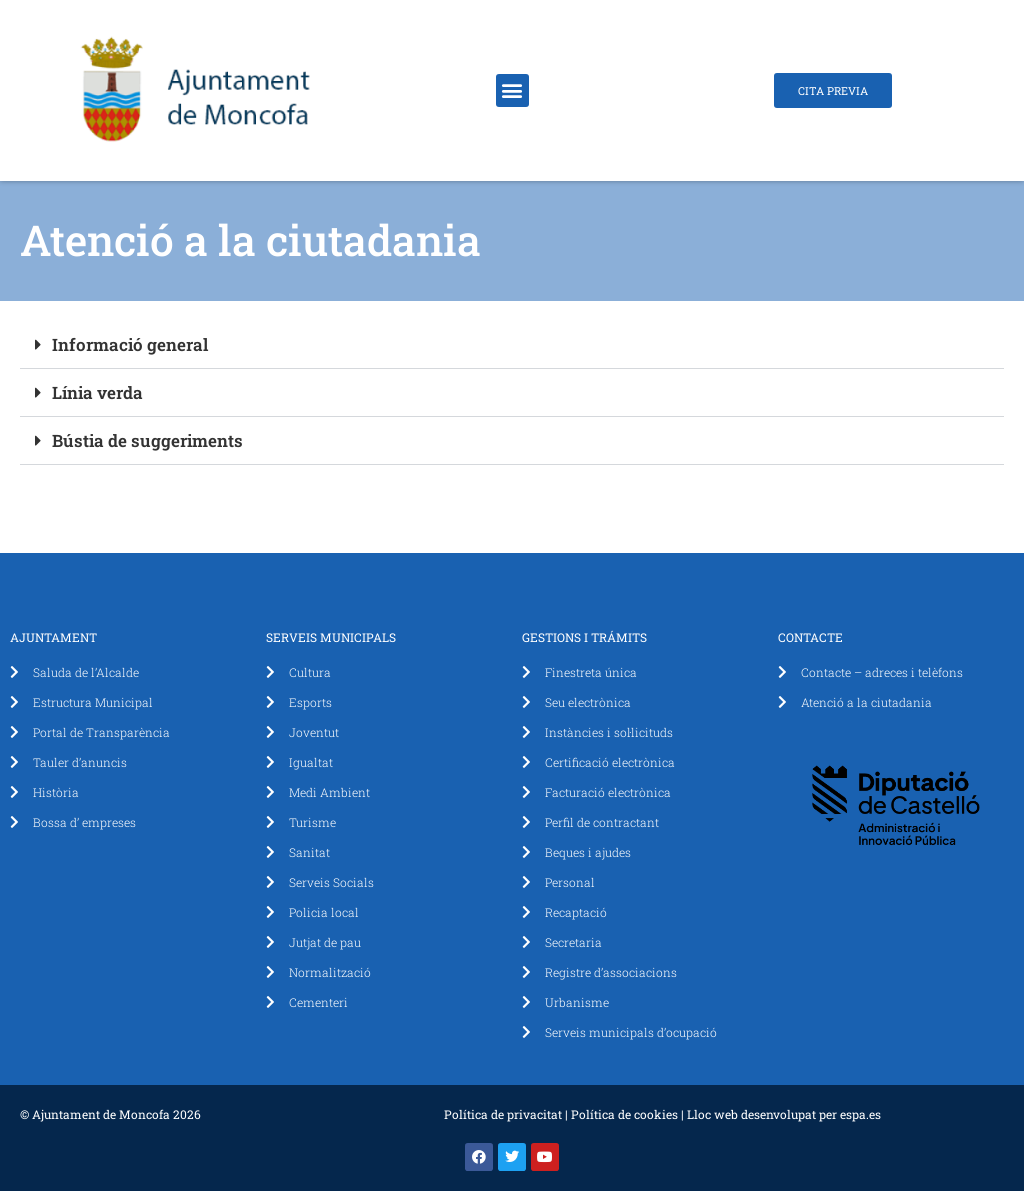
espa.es (860, 1114)
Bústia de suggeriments (147, 440)
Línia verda (97, 392)
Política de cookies (624, 1114)
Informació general (130, 344)
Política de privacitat (503, 1114)
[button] (512, 90)
